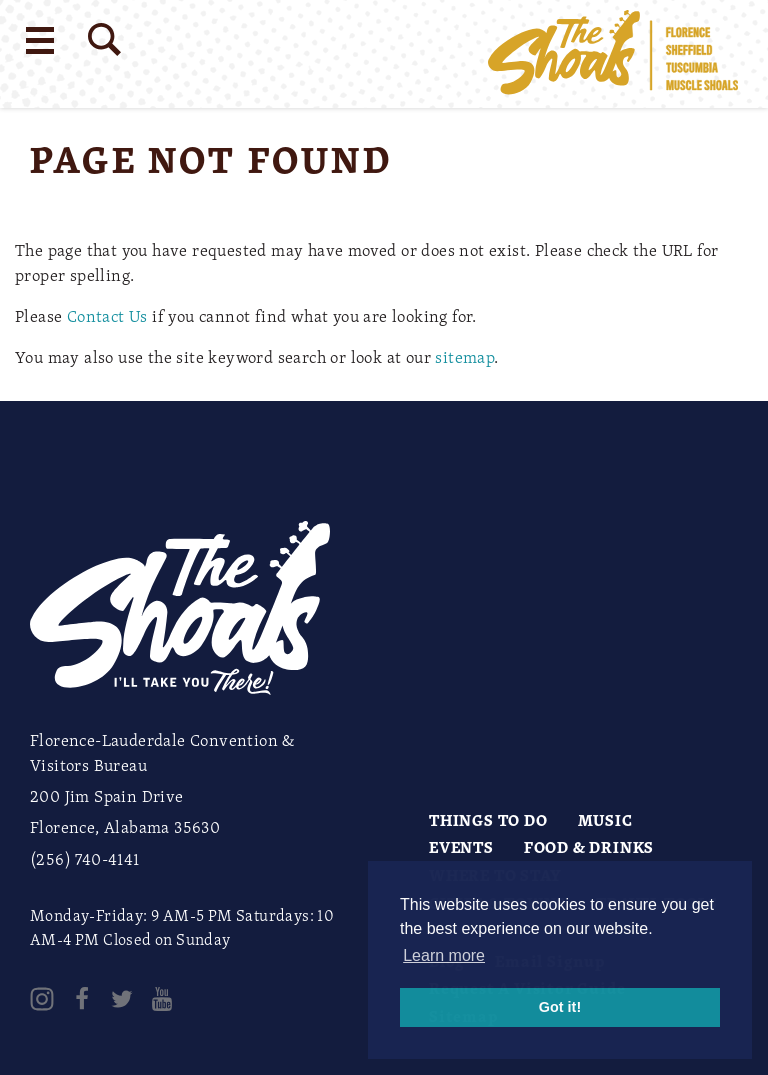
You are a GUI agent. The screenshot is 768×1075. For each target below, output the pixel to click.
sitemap (464, 357)
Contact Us (107, 316)
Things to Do (488, 820)
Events (461, 847)
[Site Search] (104, 39)
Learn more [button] (444, 955)
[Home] (613, 54)
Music (605, 820)
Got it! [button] (560, 1007)
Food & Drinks (589, 847)
